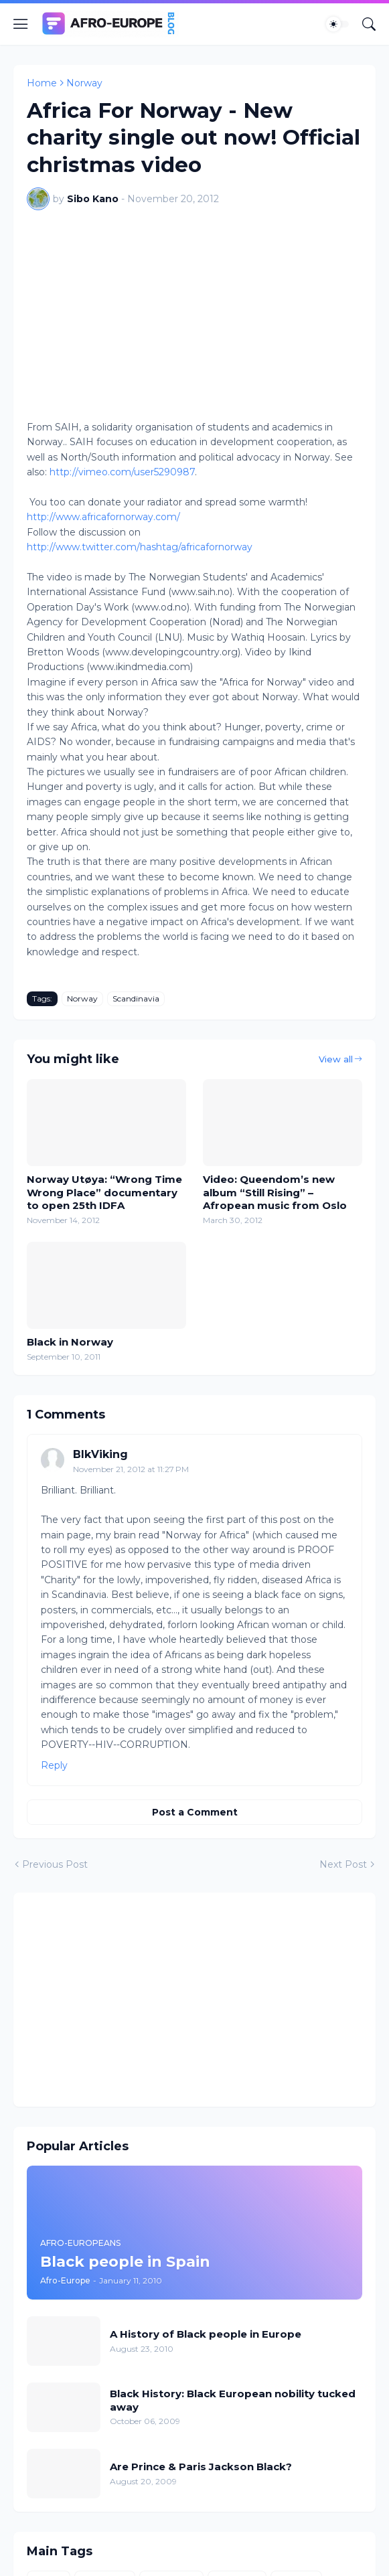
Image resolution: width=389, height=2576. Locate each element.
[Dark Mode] (337, 24)
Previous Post (55, 1864)
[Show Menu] (21, 24)
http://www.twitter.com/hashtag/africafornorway (139, 547)
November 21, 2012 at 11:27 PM (131, 1469)
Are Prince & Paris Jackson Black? (201, 2466)
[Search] (369, 24)
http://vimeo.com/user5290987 (122, 472)
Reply (54, 1765)
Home (42, 83)
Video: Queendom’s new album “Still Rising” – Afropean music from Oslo (275, 1192)
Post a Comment (195, 1812)
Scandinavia (135, 998)
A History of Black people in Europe (205, 2334)
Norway (84, 83)
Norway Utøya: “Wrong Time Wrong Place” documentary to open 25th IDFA (104, 1192)
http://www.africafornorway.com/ (103, 517)
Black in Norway (70, 1342)
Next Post (343, 1864)
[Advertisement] (194, 1999)
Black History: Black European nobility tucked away (233, 2400)
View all (336, 1059)
